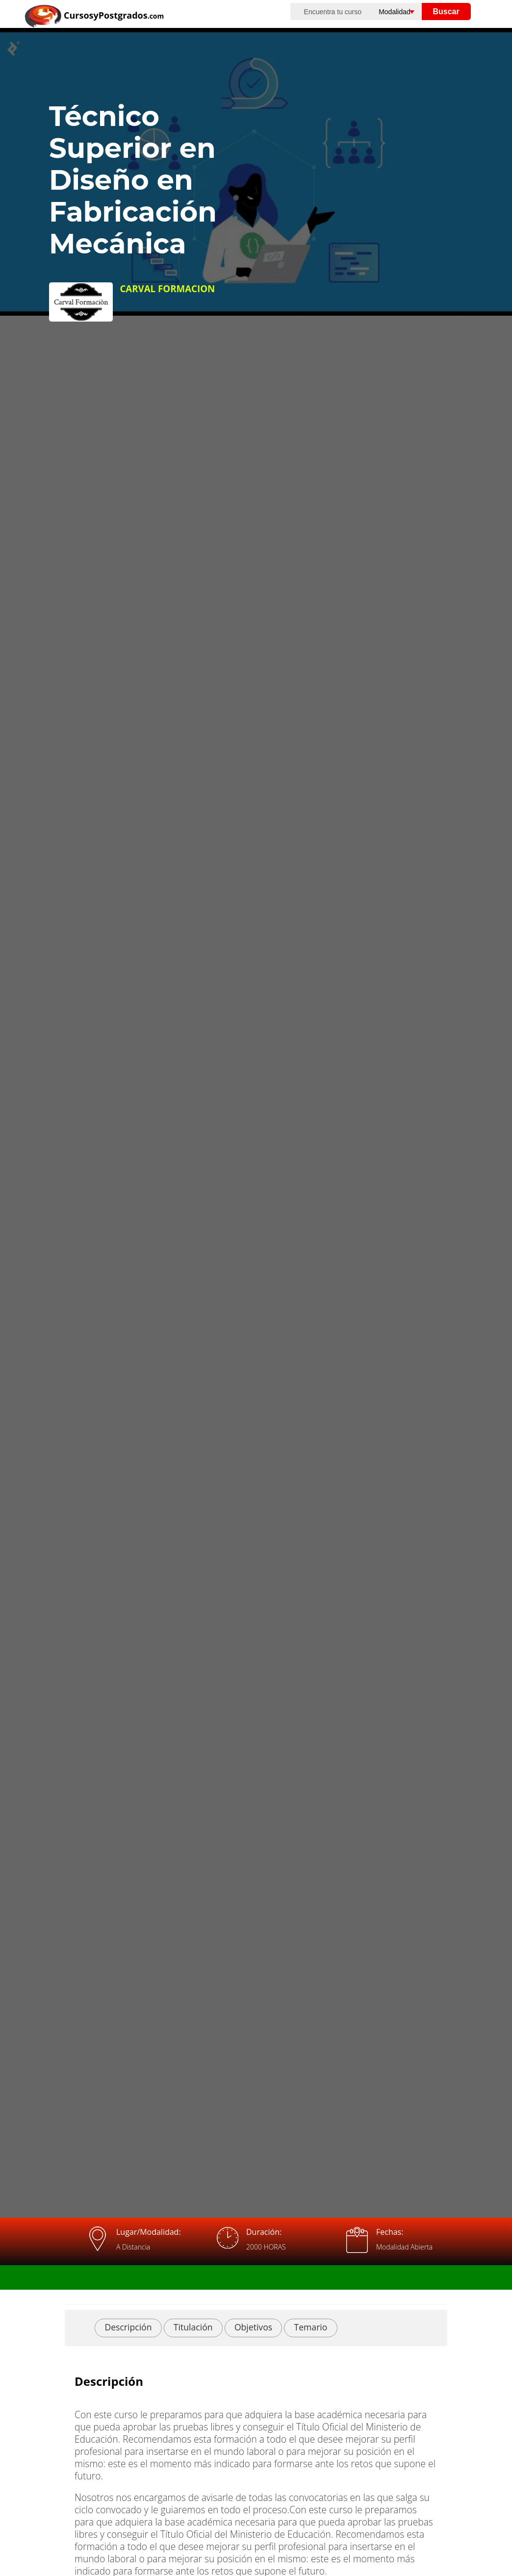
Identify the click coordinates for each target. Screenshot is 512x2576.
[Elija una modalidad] (405, 11)
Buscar (446, 11)
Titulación (193, 2327)
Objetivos (253, 2327)
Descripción (128, 2327)
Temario (311, 2327)
